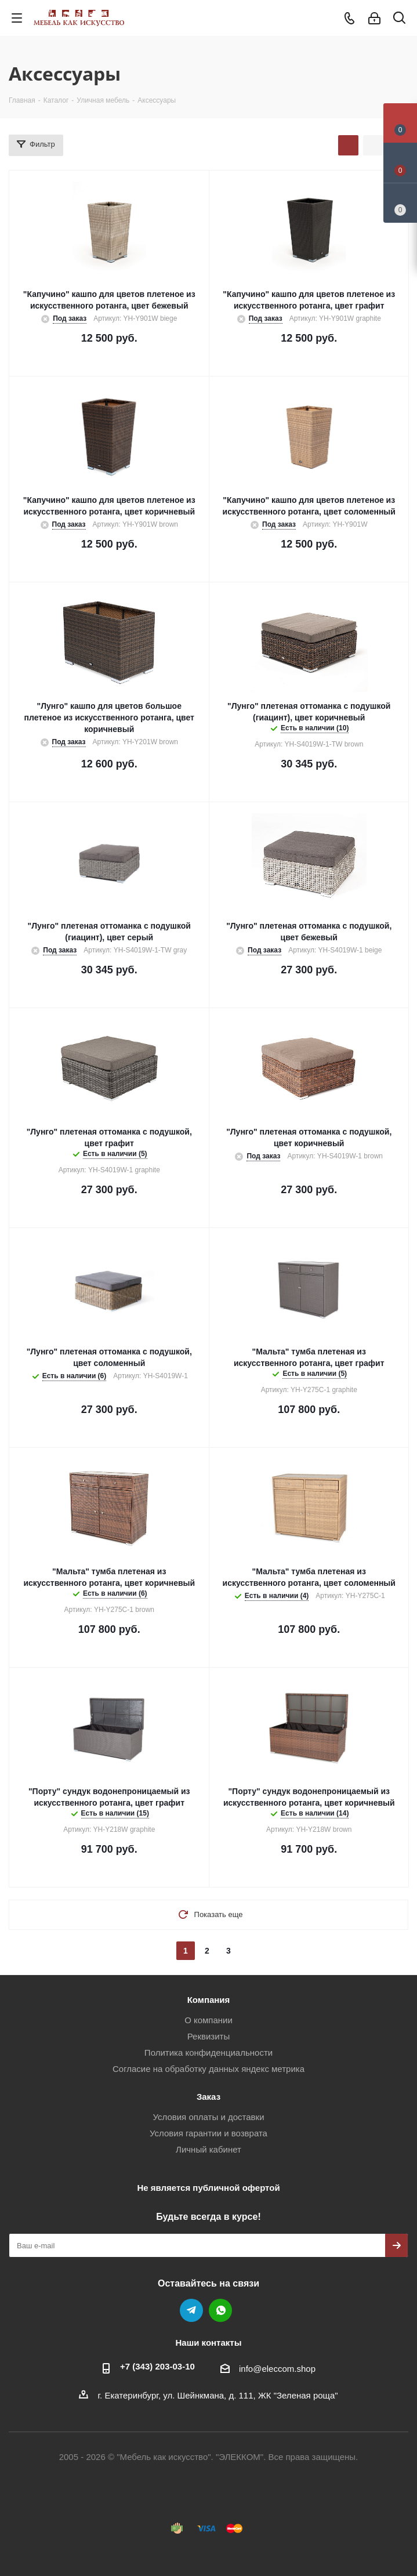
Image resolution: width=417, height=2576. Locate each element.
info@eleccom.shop (277, 2369)
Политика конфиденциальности (208, 2052)
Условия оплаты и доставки (208, 2117)
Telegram (191, 2310)
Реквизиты (208, 2036)
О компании (208, 2020)
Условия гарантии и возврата (208, 2133)
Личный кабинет (208, 2149)
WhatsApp (220, 2310)
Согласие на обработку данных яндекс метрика (208, 2069)
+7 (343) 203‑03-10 (157, 2366)
